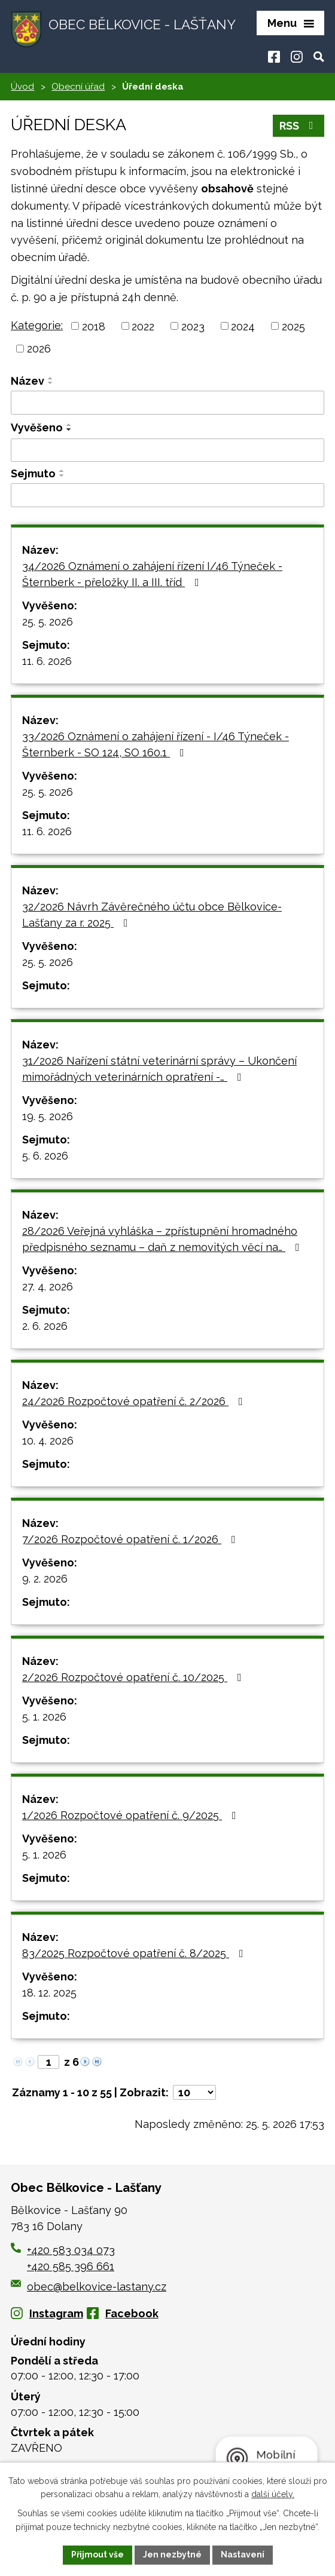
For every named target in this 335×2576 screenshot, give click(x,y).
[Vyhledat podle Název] (167, 403)
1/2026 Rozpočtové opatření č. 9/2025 (131, 1815)
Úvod (22, 86)
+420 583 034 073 (71, 2250)
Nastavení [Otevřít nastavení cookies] (242, 2554)
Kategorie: (37, 325)
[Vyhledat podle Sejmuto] (167, 495)
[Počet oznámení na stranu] (194, 2092)
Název (27, 381)
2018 (93, 326)
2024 (243, 326)
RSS (298, 125)
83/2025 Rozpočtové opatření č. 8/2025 (135, 1953)
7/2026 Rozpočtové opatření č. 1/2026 (131, 1539)
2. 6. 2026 (45, 1326)
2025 (293, 326)
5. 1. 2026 (44, 1716)
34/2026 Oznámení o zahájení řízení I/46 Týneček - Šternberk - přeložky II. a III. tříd (152, 574)
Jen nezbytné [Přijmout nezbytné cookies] (172, 2554)
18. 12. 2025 (49, 1992)
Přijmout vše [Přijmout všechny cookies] (97, 2554)
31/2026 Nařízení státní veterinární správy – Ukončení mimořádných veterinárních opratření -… (159, 1068)
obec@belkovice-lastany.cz (88, 2286)
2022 (143, 326)
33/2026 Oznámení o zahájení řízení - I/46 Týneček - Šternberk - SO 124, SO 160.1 (155, 744)
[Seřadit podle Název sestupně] (50, 383)
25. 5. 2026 (47, 621)
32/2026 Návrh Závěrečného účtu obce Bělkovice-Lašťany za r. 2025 (152, 914)
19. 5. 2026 (47, 1116)
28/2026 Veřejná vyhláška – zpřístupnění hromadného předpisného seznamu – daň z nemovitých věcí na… (163, 1239)
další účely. (272, 2495)
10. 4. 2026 (48, 1440)
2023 (193, 326)
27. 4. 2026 (47, 1286)
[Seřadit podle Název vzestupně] (50, 378)
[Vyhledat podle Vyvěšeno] (167, 450)
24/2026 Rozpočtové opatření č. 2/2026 (135, 1401)
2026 (39, 348)
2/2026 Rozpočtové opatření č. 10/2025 (134, 1677)
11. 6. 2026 (47, 661)
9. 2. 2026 (45, 1578)
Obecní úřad (78, 86)
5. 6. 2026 (45, 1155)
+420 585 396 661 (70, 2266)
